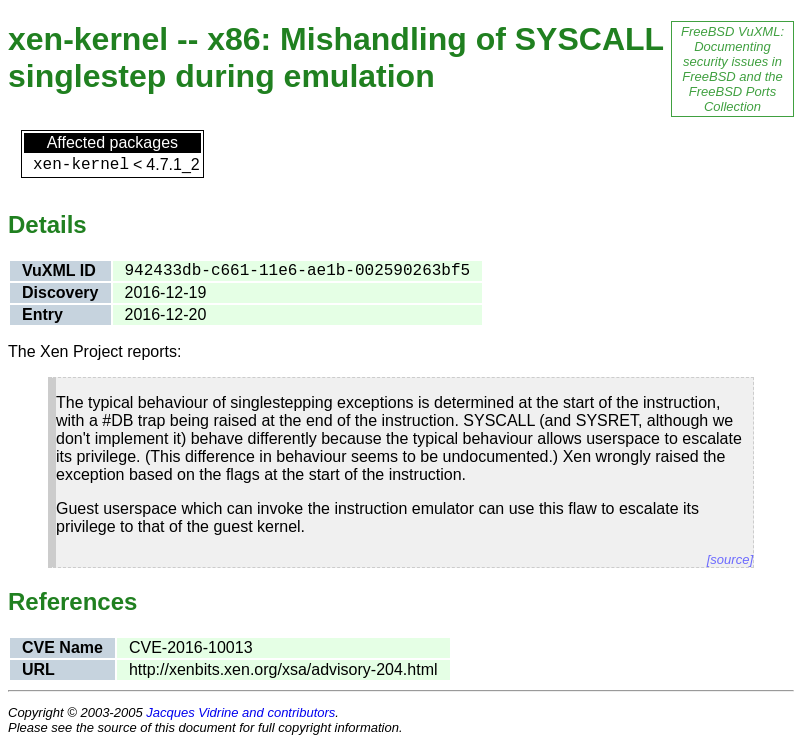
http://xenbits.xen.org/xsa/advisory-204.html (283, 669)
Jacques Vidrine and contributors (240, 712)
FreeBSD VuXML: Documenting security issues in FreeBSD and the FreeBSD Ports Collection (732, 69)
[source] (730, 559)
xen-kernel (81, 165)
